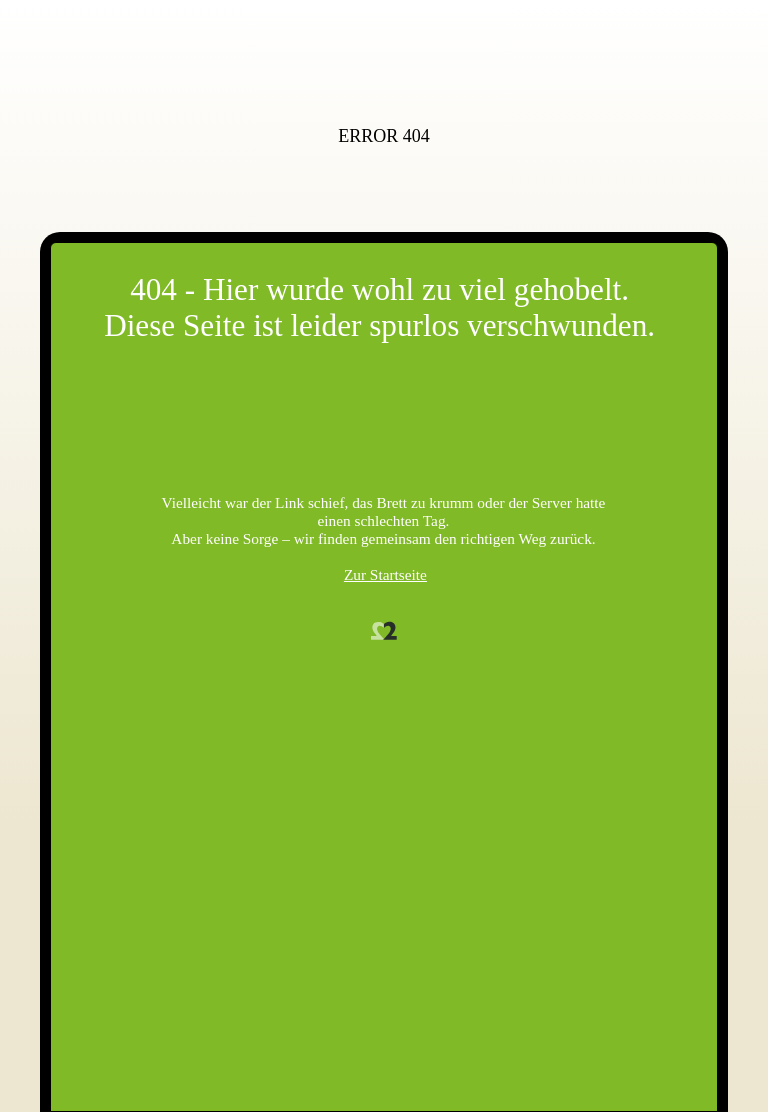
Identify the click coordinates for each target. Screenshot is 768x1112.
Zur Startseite (385, 574)
